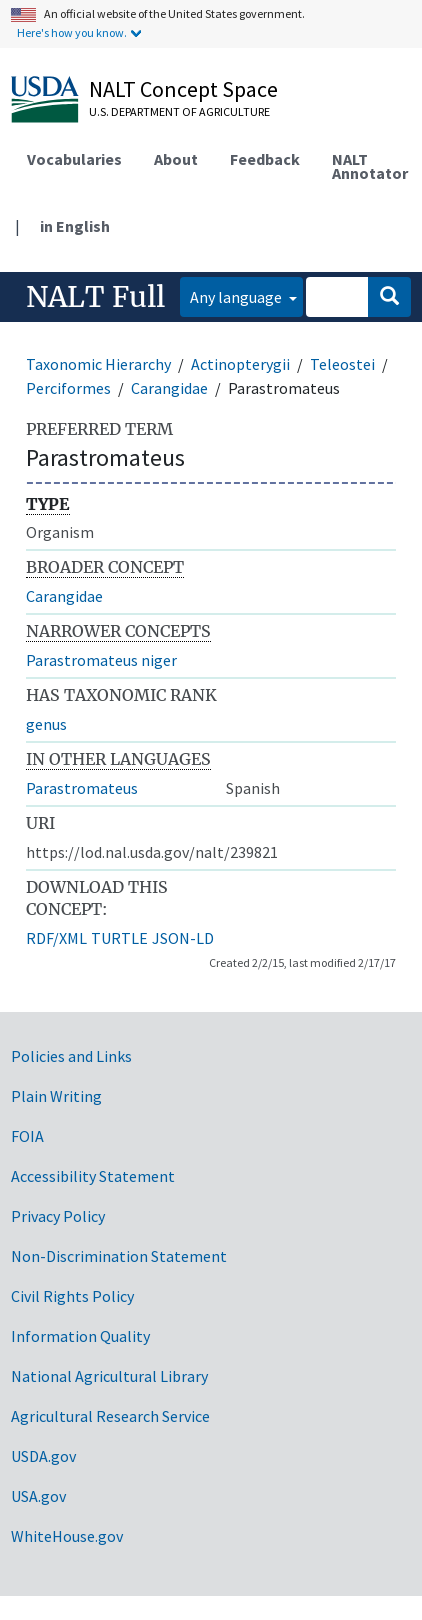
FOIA (27, 1136)
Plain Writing (56, 1096)
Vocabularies (74, 159)
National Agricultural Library (109, 1376)
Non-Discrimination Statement (119, 1256)
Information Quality (80, 1336)
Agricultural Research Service (110, 1416)
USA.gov (38, 1496)
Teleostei (342, 364)
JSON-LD (183, 938)
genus (46, 724)
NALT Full (95, 297)
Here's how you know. (72, 32)
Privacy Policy (58, 1216)
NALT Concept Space (183, 89)
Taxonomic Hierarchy (98, 364)
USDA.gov (43, 1456)
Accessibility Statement (93, 1176)
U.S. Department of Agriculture (179, 111)
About (176, 159)
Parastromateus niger (101, 660)
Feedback (265, 159)
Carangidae (169, 388)
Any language (237, 297)
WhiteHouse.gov (67, 1536)
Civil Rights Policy (72, 1296)
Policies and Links (71, 1056)
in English (75, 226)
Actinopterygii (240, 364)
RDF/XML (56, 938)
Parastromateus (82, 788)
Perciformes (68, 388)
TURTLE (119, 938)
